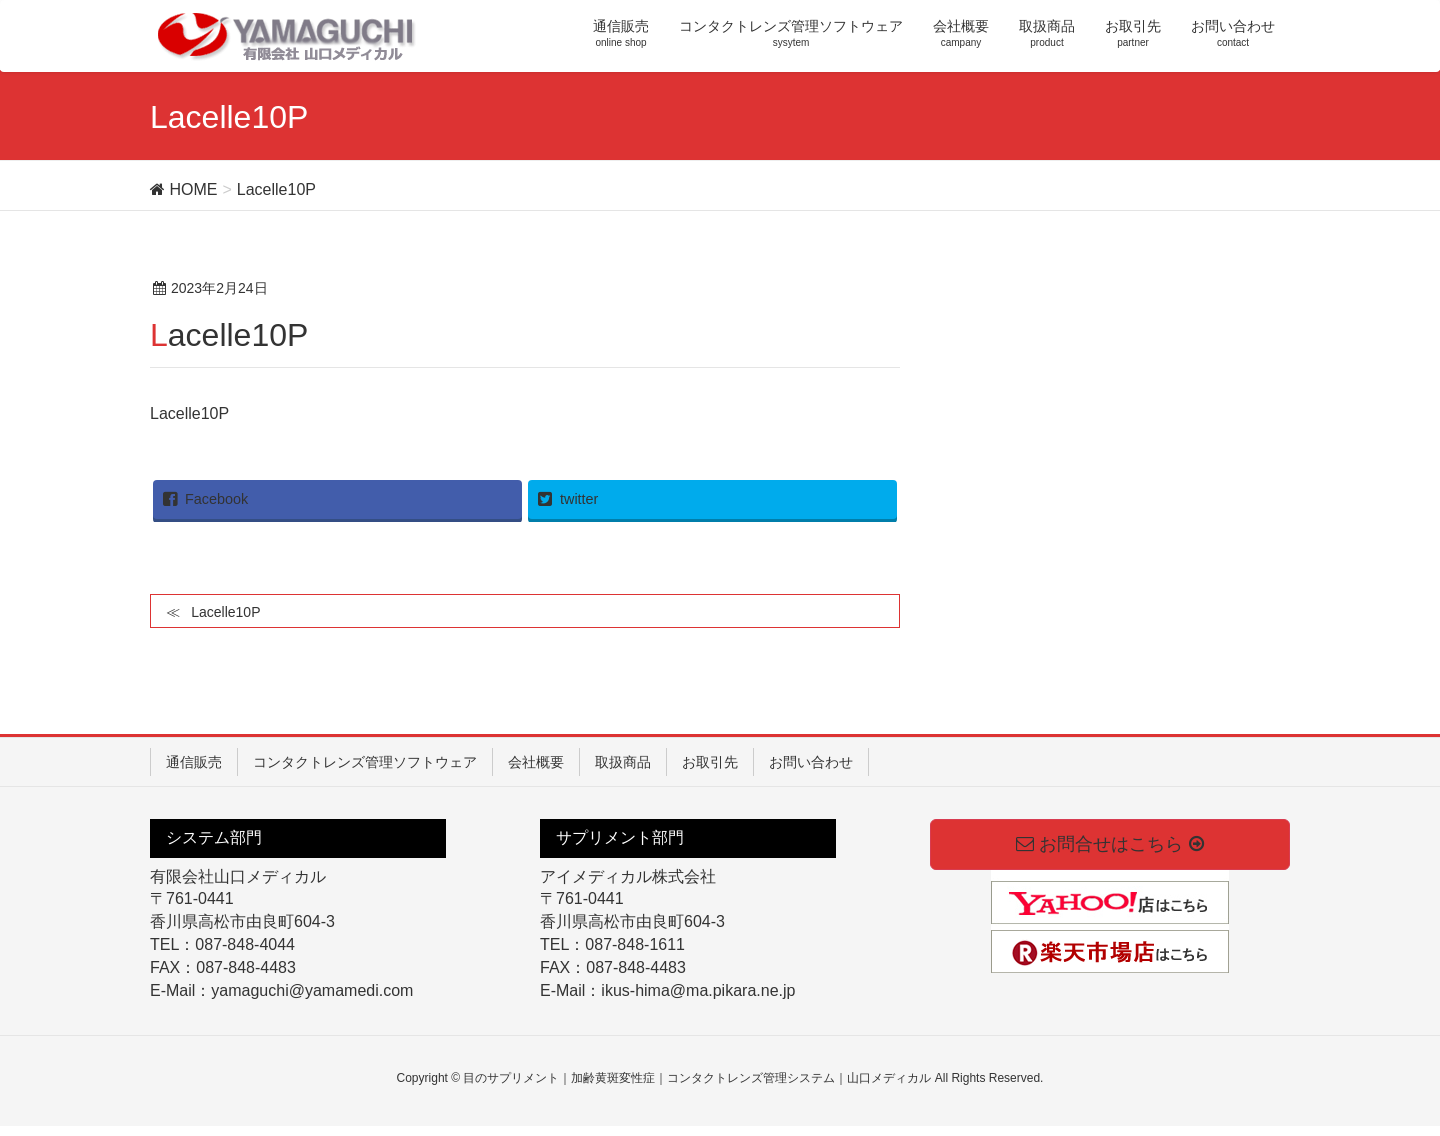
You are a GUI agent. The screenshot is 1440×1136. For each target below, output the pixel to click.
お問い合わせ (811, 762)
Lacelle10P (189, 413)
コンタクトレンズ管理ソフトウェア (365, 762)
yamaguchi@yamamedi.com (312, 990)
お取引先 (710, 762)
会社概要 (536, 762)
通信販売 (194, 762)
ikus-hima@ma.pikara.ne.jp (698, 990)
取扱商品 (623, 762)
